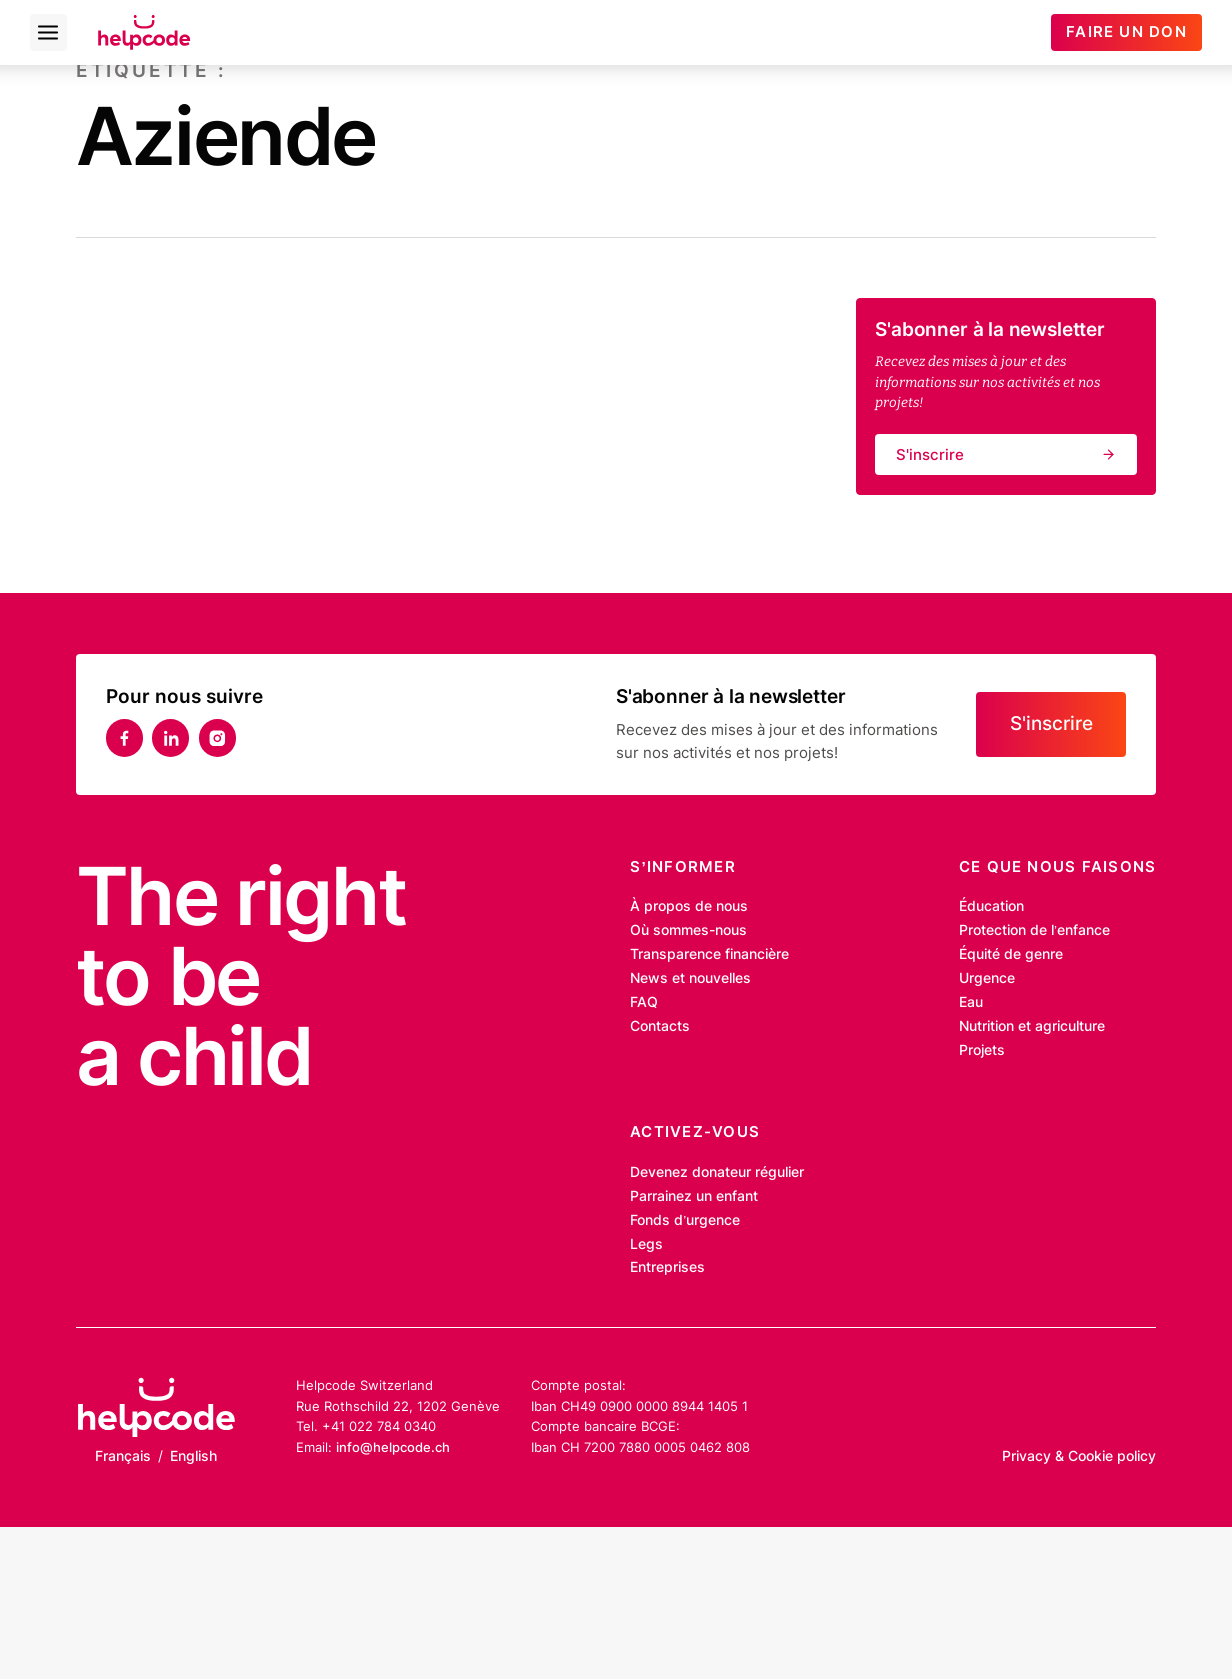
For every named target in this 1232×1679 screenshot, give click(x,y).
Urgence (987, 978)
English (193, 1456)
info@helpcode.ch (393, 1447)
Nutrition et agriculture (1032, 1026)
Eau (971, 1002)
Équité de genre (1011, 954)
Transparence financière (709, 954)
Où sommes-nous (688, 930)
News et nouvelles (690, 978)
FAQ (644, 1002)
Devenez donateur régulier (717, 1172)
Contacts (660, 1026)
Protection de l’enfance (1034, 930)
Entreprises (667, 1267)
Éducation (991, 906)
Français (123, 1456)
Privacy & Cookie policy (1079, 1456)
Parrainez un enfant (694, 1196)
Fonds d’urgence (685, 1220)
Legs (646, 1244)
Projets (982, 1050)
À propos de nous (689, 906)
